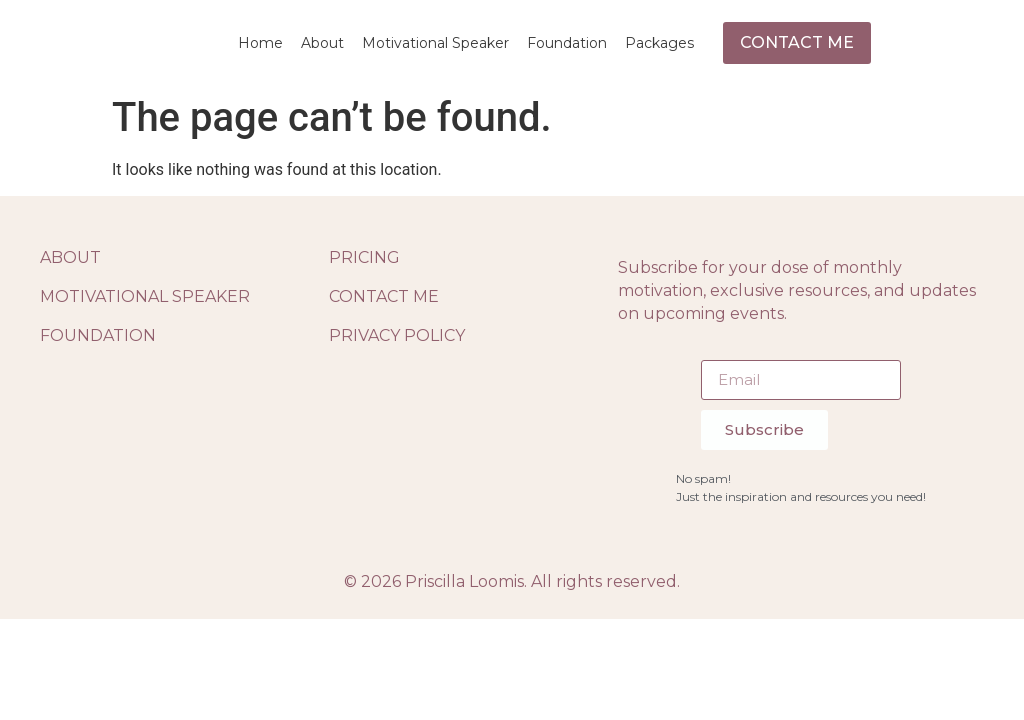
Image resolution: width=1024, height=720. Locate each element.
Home (260, 43)
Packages (659, 43)
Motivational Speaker (435, 43)
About (322, 43)
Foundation (567, 43)
